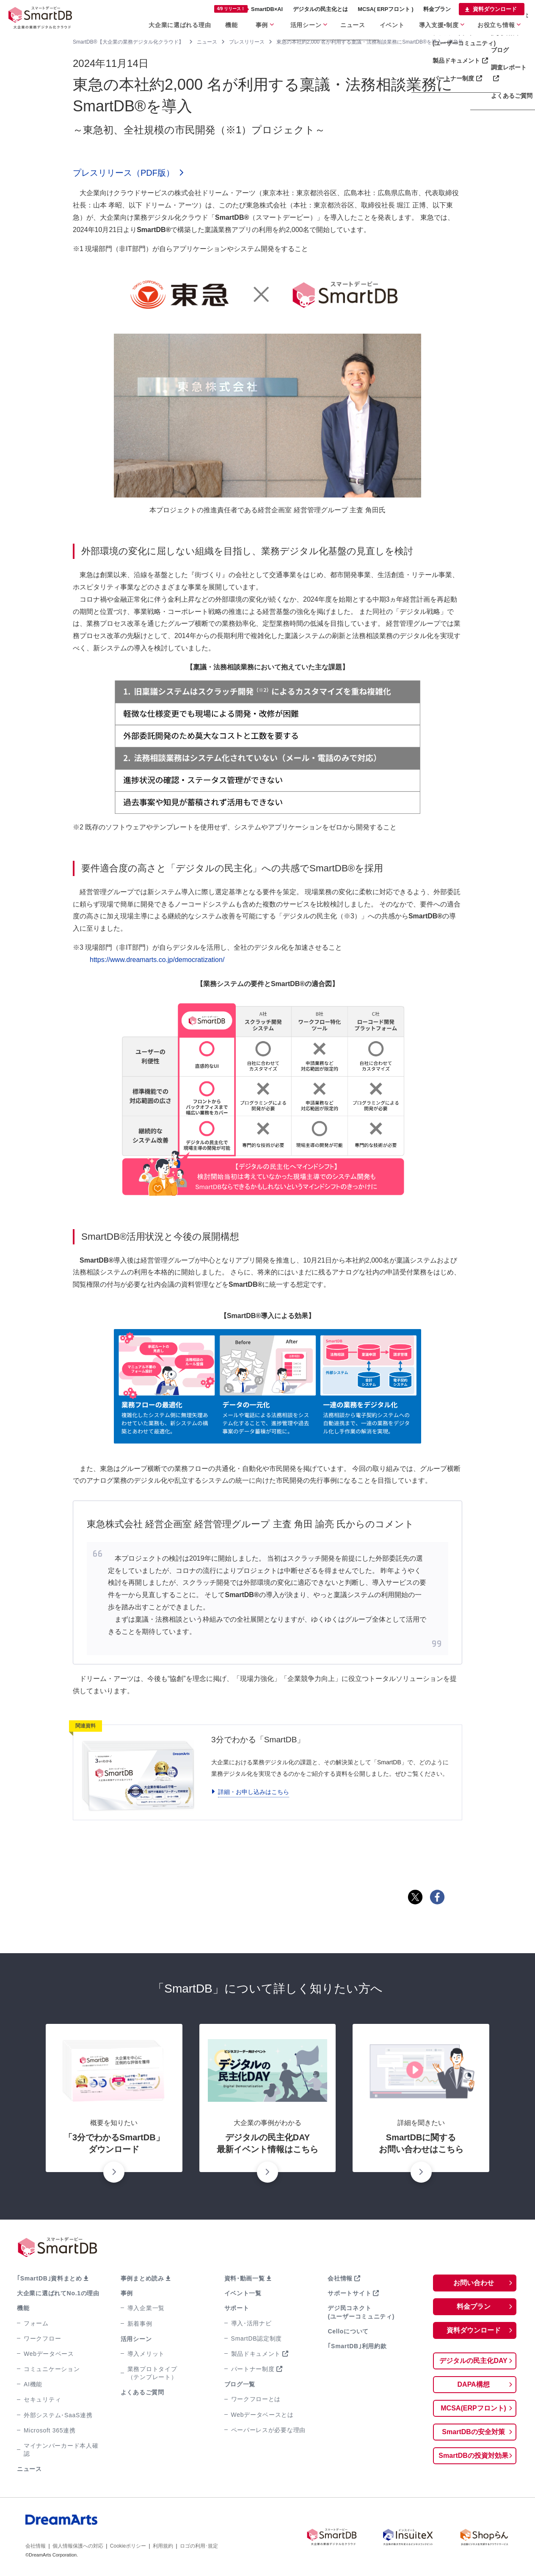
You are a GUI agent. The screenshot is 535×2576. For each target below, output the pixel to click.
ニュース (352, 25)
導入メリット (146, 2353)
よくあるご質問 (142, 2392)
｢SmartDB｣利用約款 (357, 2346)
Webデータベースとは (262, 2414)
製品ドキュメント (256, 2353)
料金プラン (437, 9)
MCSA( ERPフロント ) (386, 9)
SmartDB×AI (248, 9)
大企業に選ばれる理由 (180, 25)
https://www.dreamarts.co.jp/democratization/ (157, 959)
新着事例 (139, 2323)
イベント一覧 (243, 2293)
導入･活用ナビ (251, 2323)
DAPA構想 (474, 2384)
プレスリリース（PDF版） (123, 172)
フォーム (36, 2323)
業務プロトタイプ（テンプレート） (152, 2373)
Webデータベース (49, 2353)
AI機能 (33, 2384)
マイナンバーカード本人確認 (61, 2449)
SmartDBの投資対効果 (473, 2455)
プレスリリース (247, 42)
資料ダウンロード (495, 9)
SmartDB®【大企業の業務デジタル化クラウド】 (128, 42)
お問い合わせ (473, 2282)
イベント (392, 25)
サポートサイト (349, 2293)
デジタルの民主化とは (320, 9)
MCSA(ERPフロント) (473, 2408)
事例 (262, 25)
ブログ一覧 (240, 2384)
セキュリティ (42, 2399)
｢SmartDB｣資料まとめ (49, 2278)
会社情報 (340, 2278)
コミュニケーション (52, 2369)
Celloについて (348, 2331)
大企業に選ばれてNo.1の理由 (58, 2293)
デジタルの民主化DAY (473, 2360)
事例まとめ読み (142, 2278)
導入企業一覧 (146, 2308)
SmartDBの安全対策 (473, 2431)
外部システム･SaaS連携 (58, 2415)
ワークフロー (42, 2338)
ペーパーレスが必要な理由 (268, 2430)
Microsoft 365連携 (50, 2430)
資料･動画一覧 (244, 2278)
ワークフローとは (256, 2399)
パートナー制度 (253, 2369)
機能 (231, 25)
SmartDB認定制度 (256, 2338)
